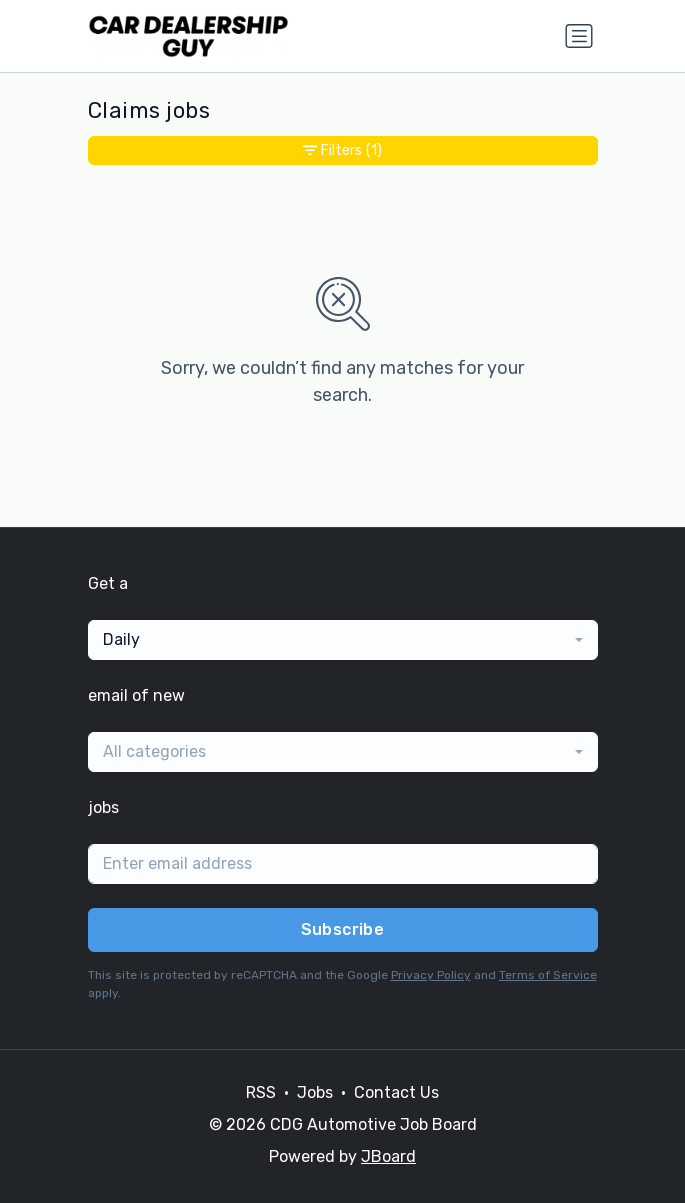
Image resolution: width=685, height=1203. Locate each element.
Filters (342, 150)
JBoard (388, 1156)
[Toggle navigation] (579, 36)
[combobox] (343, 640)
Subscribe (343, 929)
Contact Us (396, 1092)
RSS (261, 1092)
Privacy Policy (431, 975)
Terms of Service (548, 975)
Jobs (315, 1092)
